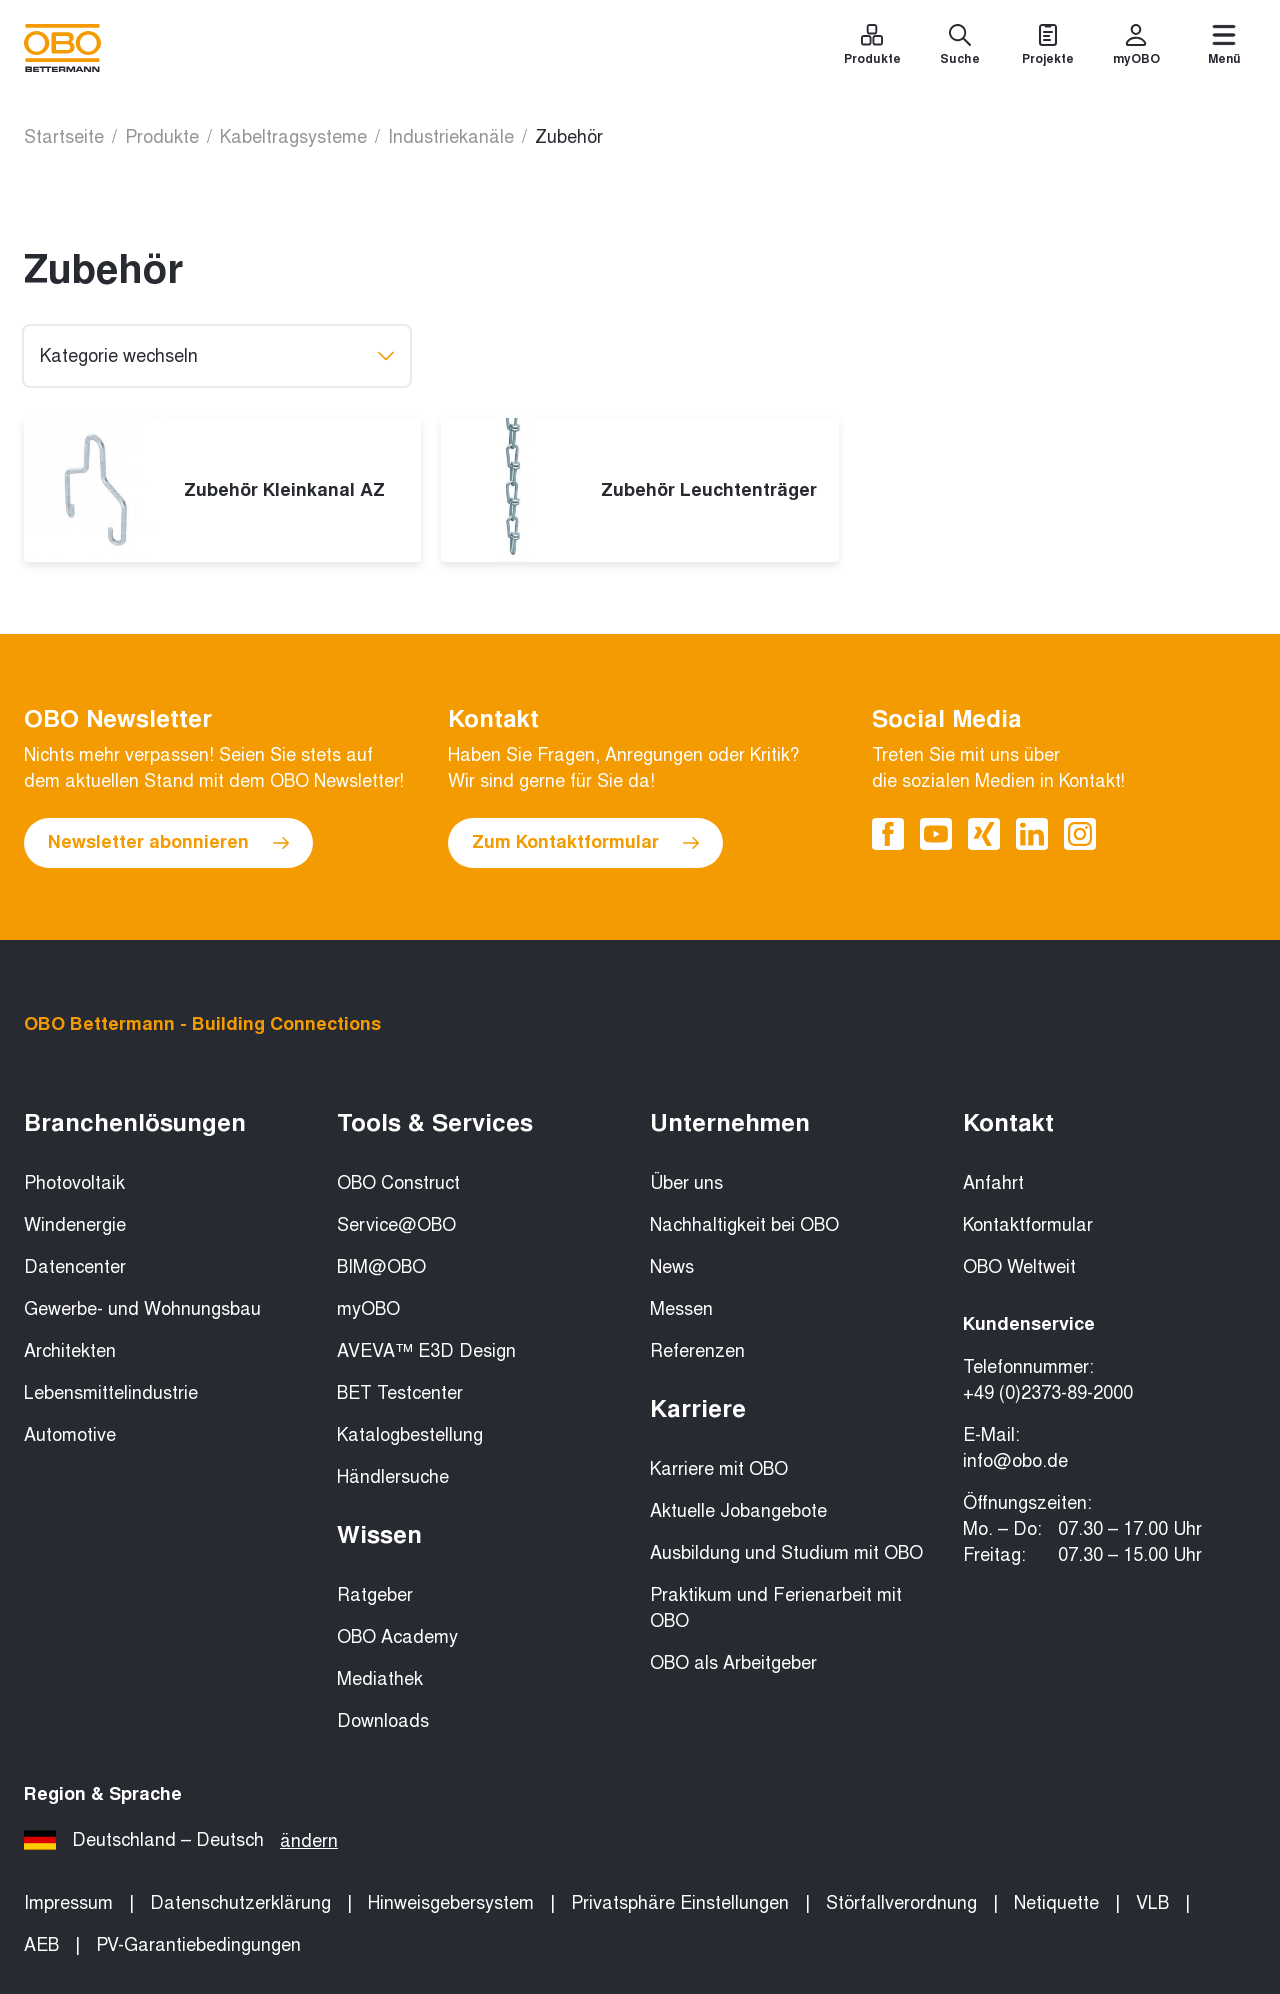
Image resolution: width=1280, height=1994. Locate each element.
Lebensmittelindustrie (111, 1393)
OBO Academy (397, 1637)
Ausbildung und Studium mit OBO (786, 1553)
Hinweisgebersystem (451, 1903)
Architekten (70, 1351)
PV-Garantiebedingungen (198, 1945)
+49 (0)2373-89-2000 (1048, 1393)
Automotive (70, 1435)
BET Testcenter (400, 1393)
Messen (681, 1309)
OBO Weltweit (1019, 1267)
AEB (41, 1945)
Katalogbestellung (410, 1435)
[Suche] (960, 48)
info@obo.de (1015, 1461)
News (672, 1267)
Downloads (383, 1721)
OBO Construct (398, 1183)
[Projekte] (1048, 48)
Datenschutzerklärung (240, 1903)
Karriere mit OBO (719, 1469)
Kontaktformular (1028, 1225)
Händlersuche (393, 1477)
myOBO (368, 1309)
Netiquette (1056, 1903)
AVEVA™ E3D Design (426, 1351)
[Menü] (1224, 48)
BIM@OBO (381, 1267)
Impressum (68, 1903)
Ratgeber (375, 1595)
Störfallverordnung (901, 1903)
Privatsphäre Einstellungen (680, 1903)
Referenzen (697, 1351)
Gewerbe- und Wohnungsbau (142, 1309)
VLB (1152, 1903)
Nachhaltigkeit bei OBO (744, 1225)
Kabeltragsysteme (293, 137)
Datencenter (75, 1267)
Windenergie (75, 1225)
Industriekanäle (451, 137)
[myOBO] (1136, 48)
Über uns (686, 1183)
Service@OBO (396, 1225)
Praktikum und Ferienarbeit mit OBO (776, 1608)
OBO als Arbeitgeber (733, 1663)
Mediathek (380, 1679)
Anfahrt (993, 1183)
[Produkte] (872, 48)
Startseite (64, 137)
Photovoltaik (74, 1183)
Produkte (162, 137)
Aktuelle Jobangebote (738, 1511)
